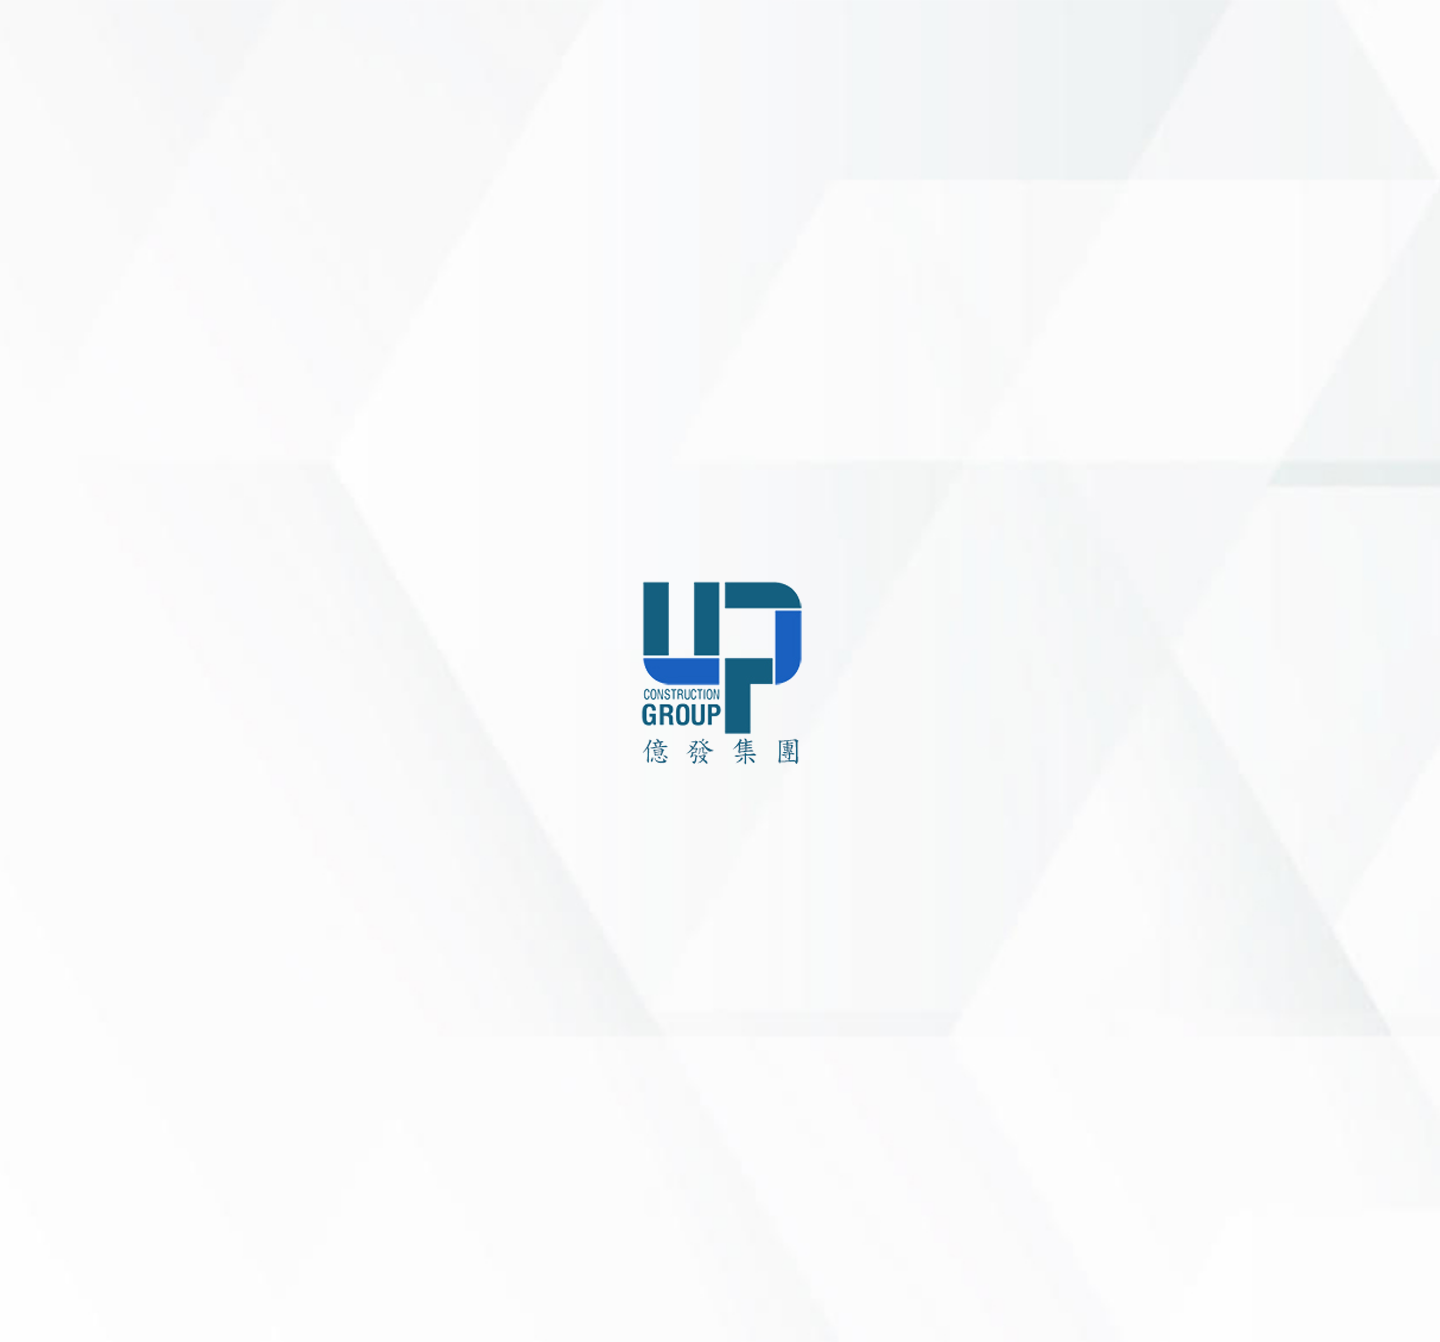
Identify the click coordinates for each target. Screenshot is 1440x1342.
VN (81, 1314)
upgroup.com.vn (860, 1176)
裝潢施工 (1276, 1025)
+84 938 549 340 (843, 1116)
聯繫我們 (55, 850)
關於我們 (55, 625)
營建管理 (1276, 993)
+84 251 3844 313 (861, 1072)
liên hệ (1175, 202)
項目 (40, 715)
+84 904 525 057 (829, 1094)
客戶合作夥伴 (70, 805)
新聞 (1045, 961)
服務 (40, 670)
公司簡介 (1059, 897)
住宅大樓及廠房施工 (1311, 929)
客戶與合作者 (1073, 993)
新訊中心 (55, 760)
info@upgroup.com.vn (818, 1146)
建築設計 (1276, 897)
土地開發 (1276, 961)
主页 (40, 580)
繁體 (119, 1314)
